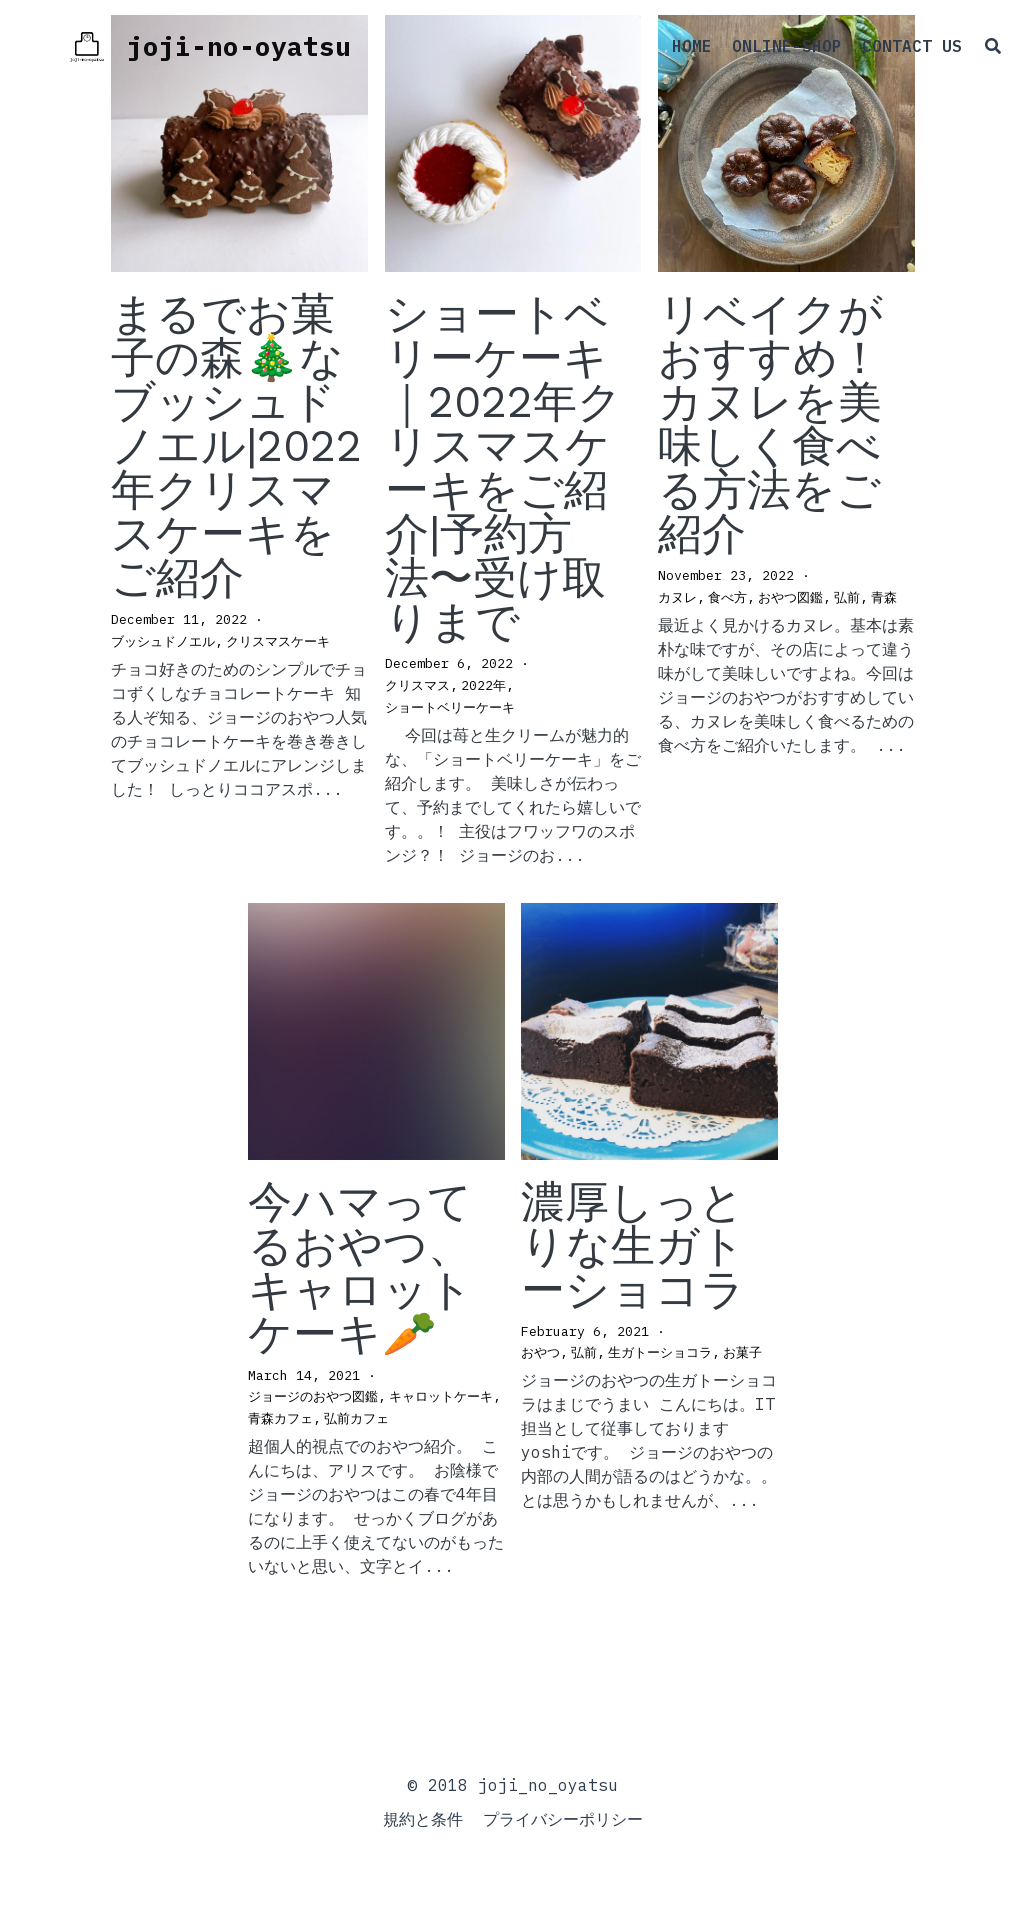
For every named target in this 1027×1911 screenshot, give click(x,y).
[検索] (971, 55)
